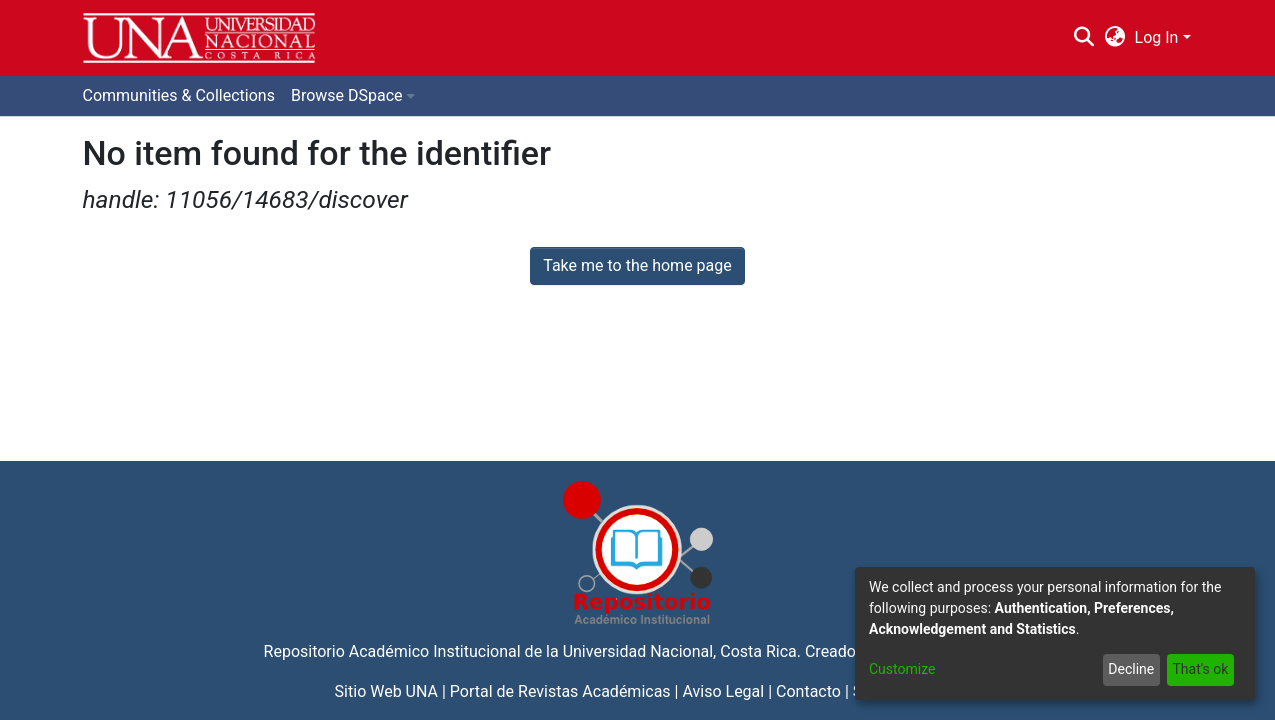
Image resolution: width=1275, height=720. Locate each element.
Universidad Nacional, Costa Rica (680, 651)
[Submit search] (1084, 38)
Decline (1131, 669)
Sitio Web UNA (386, 691)
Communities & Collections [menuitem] (179, 95)
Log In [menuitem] (1157, 37)
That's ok (1200, 669)
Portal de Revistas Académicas (560, 691)
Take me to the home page (637, 265)
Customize (902, 669)
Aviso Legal (723, 691)
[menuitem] (1114, 38)
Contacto (808, 691)
